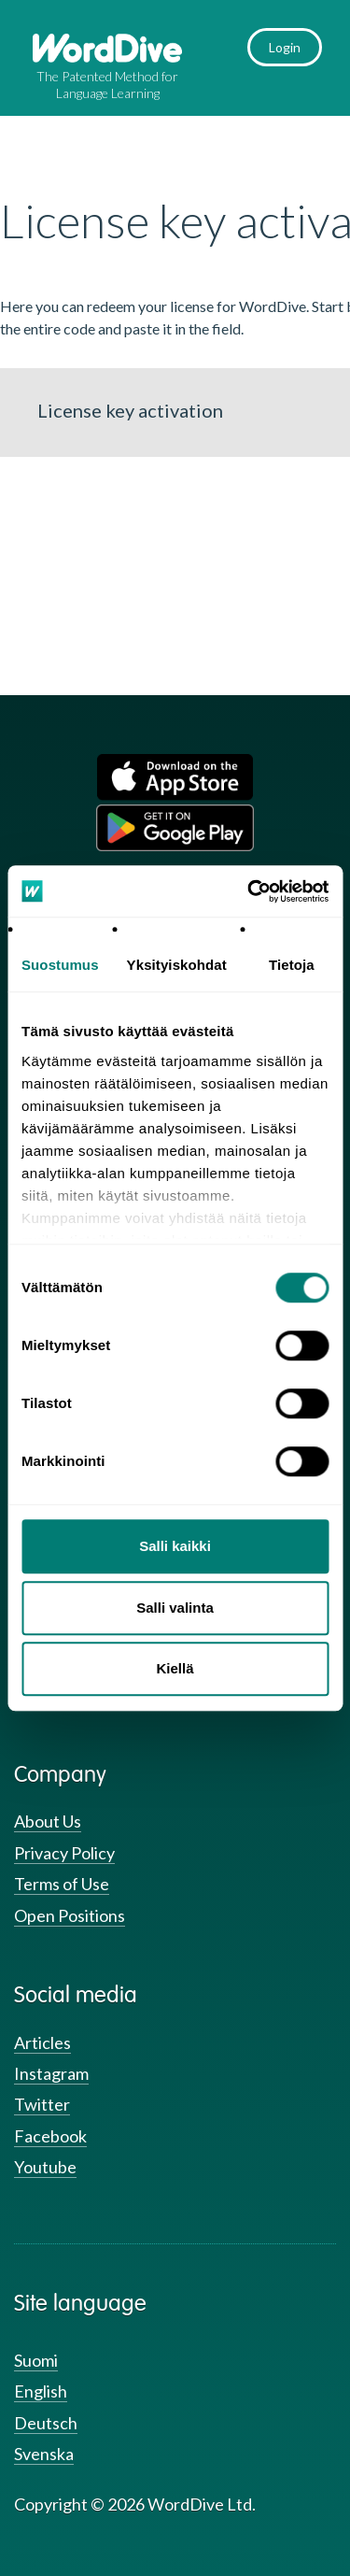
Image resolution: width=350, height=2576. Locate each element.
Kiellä (174, 1668)
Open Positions (69, 1915)
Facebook (50, 2136)
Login (285, 47)
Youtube (45, 2166)
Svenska (44, 2453)
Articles (42, 2042)
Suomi (36, 2360)
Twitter (42, 2104)
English (40, 2391)
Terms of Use (61, 1883)
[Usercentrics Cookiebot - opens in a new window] (249, 891)
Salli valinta (175, 1607)
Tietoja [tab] (292, 965)
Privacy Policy (64, 1853)
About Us (47, 1821)
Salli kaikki (175, 1546)
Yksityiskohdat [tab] (177, 965)
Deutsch (45, 2422)
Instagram (51, 2073)
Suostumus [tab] (60, 965)
